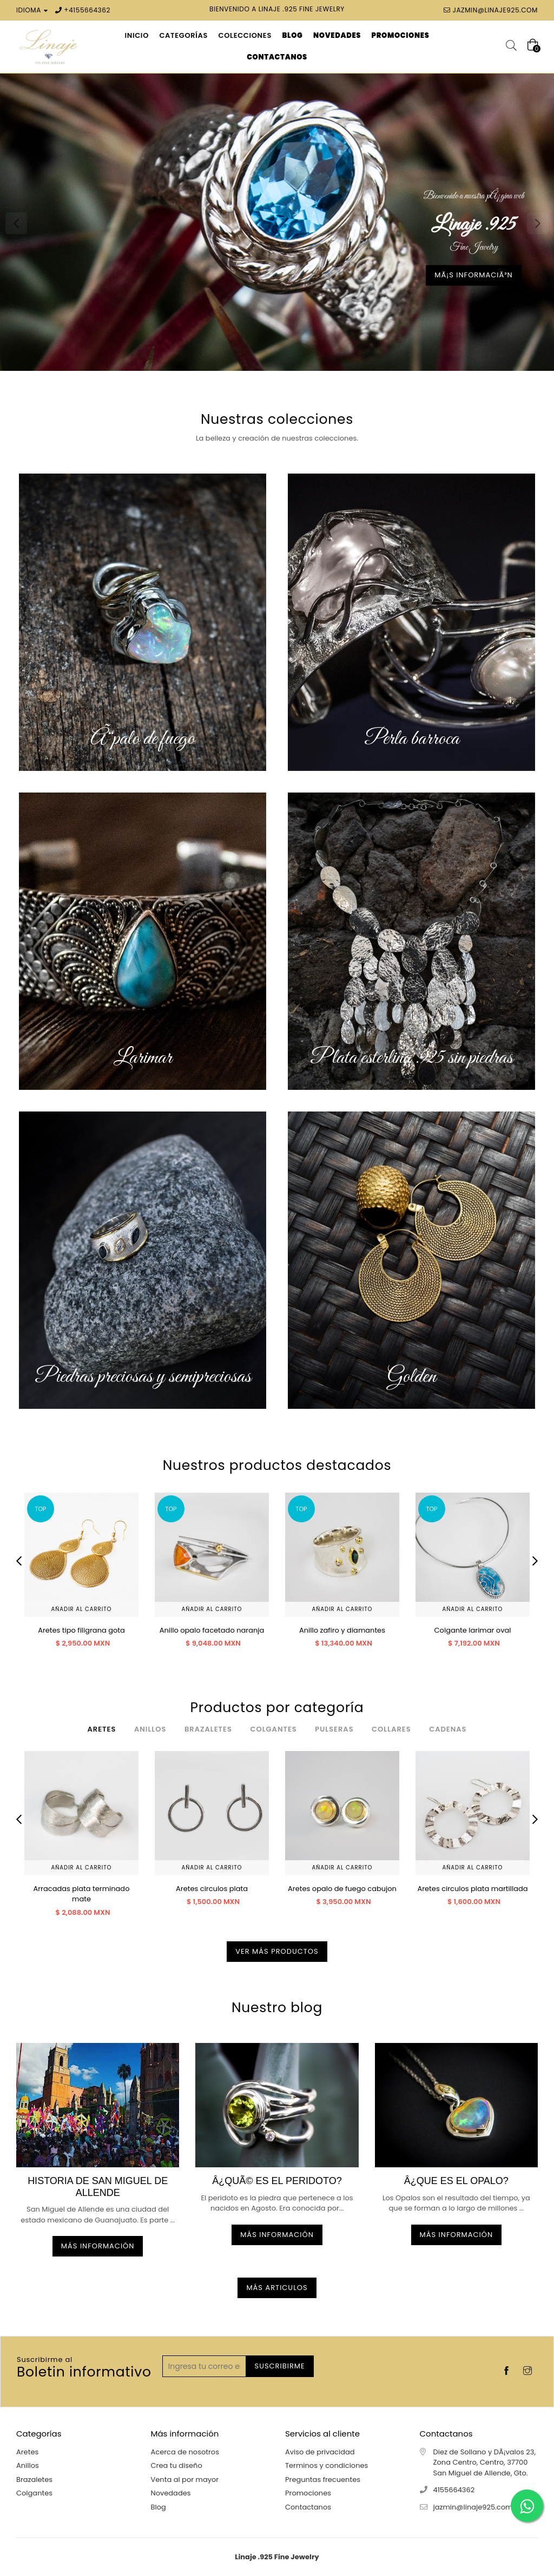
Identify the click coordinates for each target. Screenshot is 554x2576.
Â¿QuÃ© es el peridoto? (276, 2180)
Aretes (27, 2452)
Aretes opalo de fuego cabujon (342, 1888)
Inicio (137, 35)
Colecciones (245, 35)
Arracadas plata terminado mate (82, 1894)
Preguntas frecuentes (322, 2479)
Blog (158, 2507)
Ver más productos (276, 1951)
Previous (16, 223)
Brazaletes (34, 2479)
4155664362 (89, 10)
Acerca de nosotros (185, 2452)
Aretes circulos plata (212, 1888)
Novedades (171, 2493)
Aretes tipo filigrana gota (81, 1630)
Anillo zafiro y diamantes (342, 1630)
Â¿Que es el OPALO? (456, 2180)
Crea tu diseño (176, 2465)
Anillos (27, 2465)
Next (538, 223)
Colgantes (34, 2493)
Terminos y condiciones (326, 2465)
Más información (98, 2246)
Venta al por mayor (185, 2479)
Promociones (308, 2493)
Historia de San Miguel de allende (98, 2186)
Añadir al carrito (81, 1609)
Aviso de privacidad (320, 2452)
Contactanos (308, 2507)
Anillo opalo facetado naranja (212, 1630)
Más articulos (276, 2287)
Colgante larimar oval (472, 1630)
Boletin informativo (84, 2367)
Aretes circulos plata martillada (472, 1888)
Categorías (183, 35)
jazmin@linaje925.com (495, 10)
